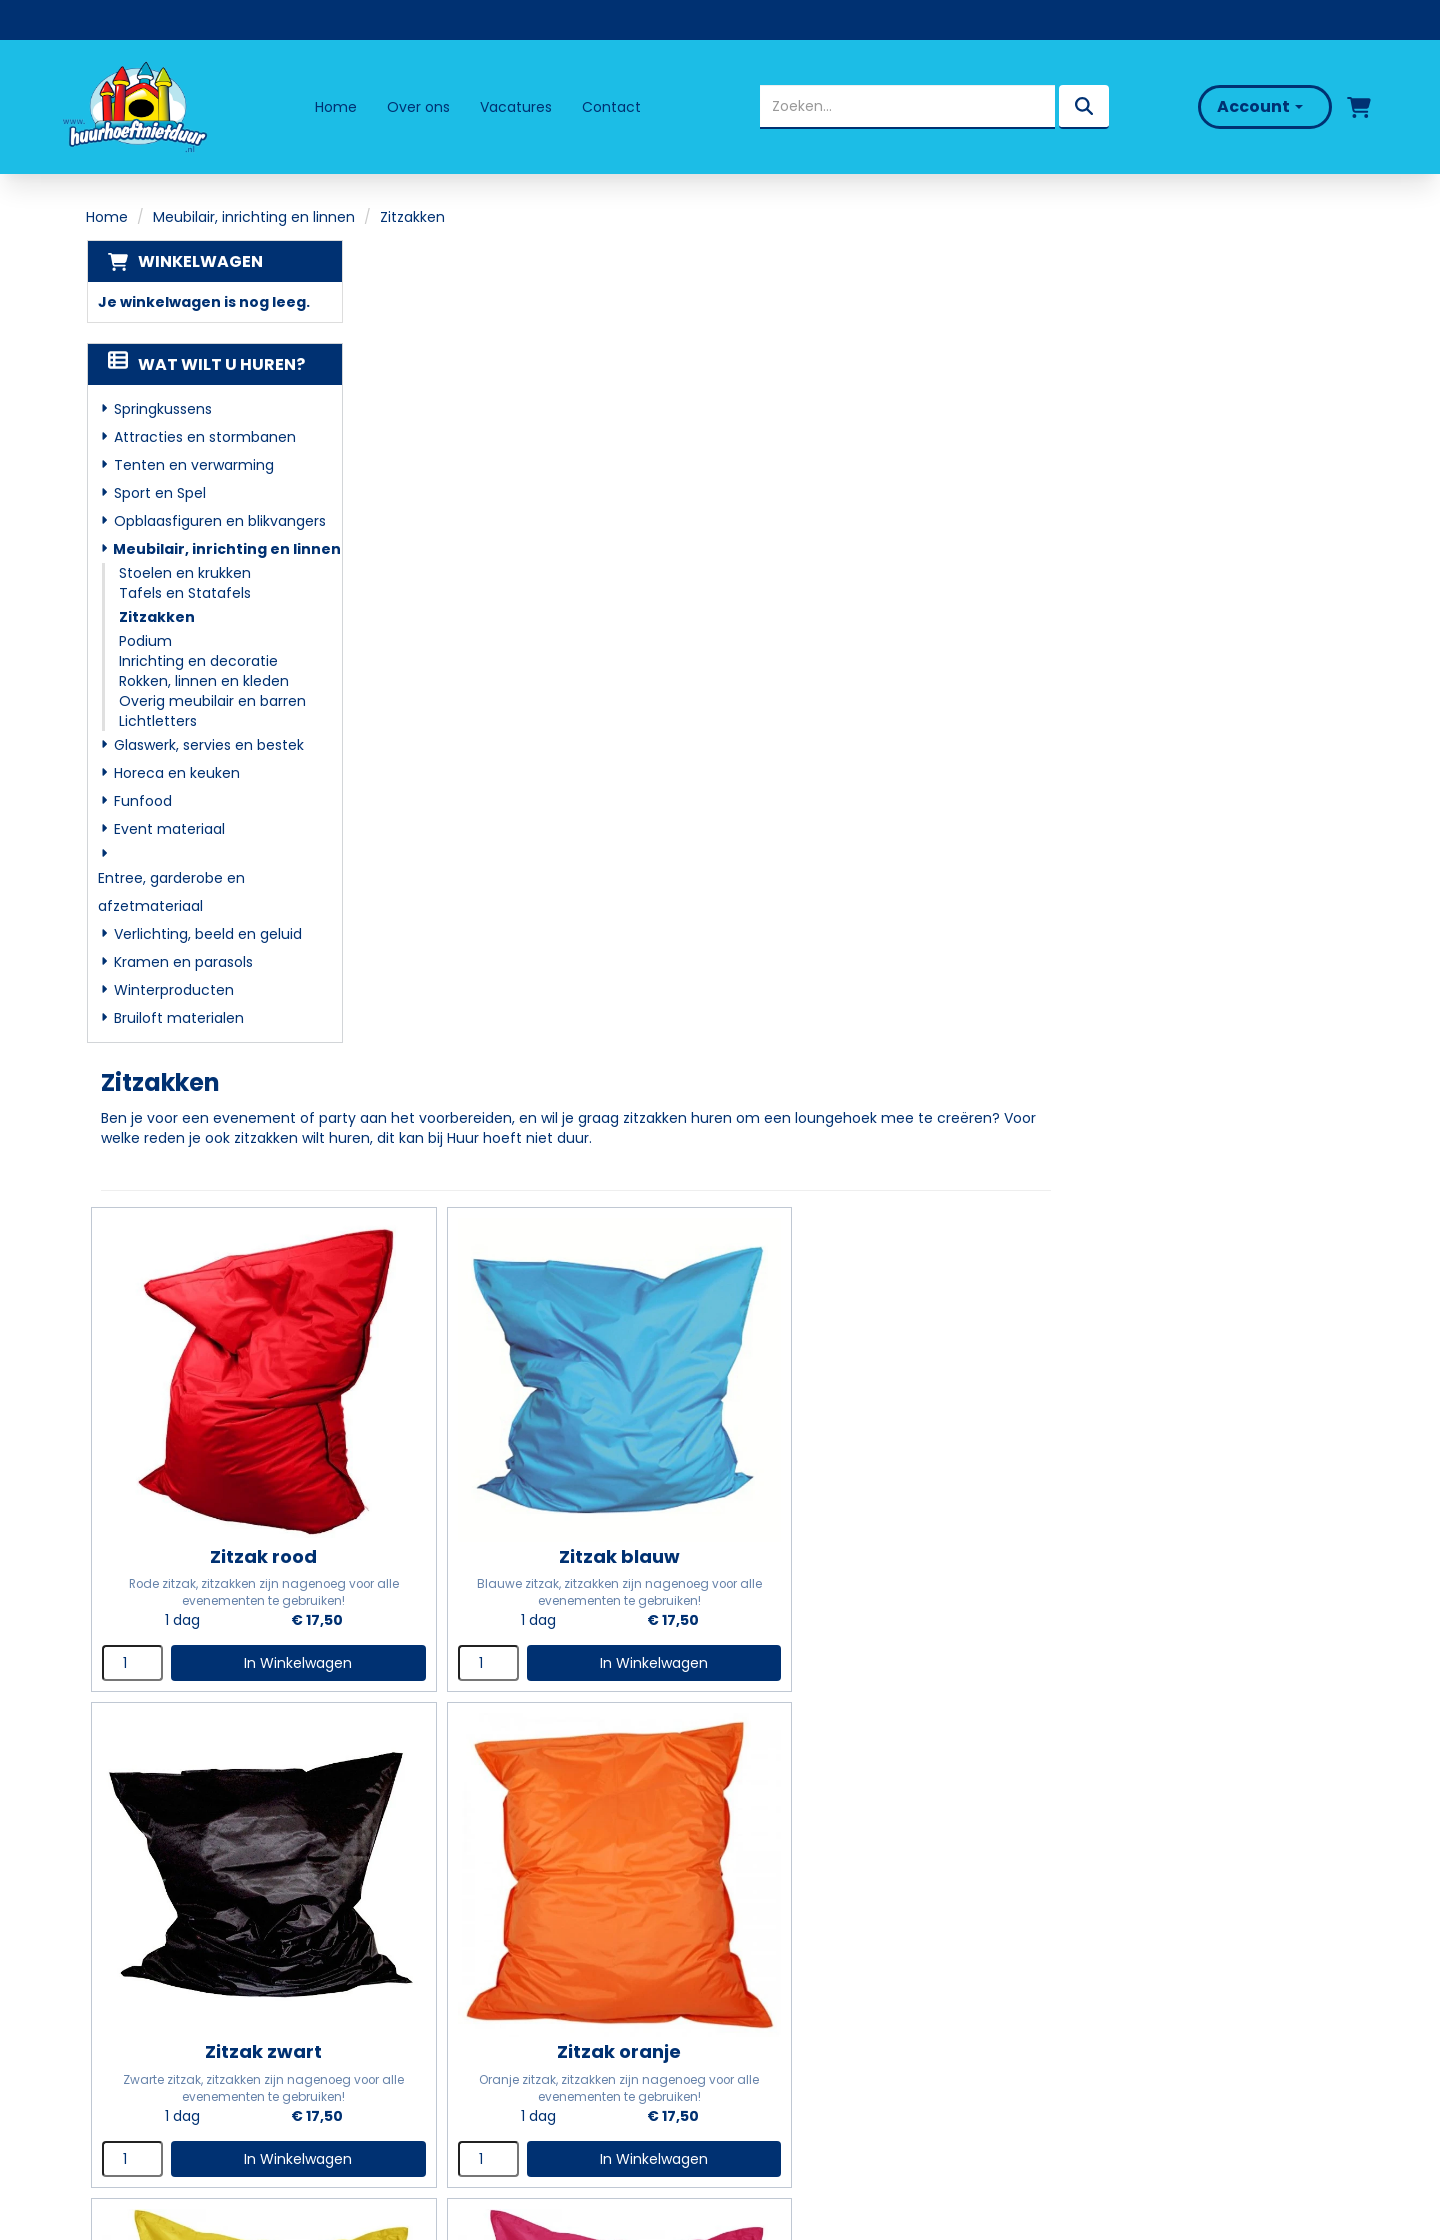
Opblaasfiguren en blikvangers (219, 521)
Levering (768, 1915)
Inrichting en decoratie (197, 661)
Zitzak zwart (1200, 696)
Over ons (418, 107)
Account (1258, 106)
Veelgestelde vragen (817, 1944)
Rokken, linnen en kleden (203, 681)
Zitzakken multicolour (882, 1614)
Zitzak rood (562, 696)
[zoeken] (1083, 107)
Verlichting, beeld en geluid (207, 934)
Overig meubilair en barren (211, 701)
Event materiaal (168, 829)
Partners (452, 1944)
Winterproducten (173, 990)
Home (336, 107)
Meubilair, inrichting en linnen (254, 217)
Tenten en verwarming (193, 465)
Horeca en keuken (176, 773)
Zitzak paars (1200, 1614)
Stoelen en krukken (184, 573)
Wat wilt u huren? (205, 364)
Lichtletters (157, 721)
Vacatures (516, 107)
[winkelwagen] (1357, 107)
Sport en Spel (159, 493)
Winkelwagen (199, 261)
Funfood (142, 801)
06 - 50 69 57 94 (168, 1984)
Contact (611, 107)
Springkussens (162, 409)
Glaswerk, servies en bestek (208, 745)
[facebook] (123, 2066)
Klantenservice (794, 1973)
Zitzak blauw (881, 696)
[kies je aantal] (446, 804)
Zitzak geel (882, 1155)
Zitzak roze (1201, 1155)
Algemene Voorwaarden (831, 2030)
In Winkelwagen (594, 804)
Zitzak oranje (563, 1155)
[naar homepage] (134, 107)
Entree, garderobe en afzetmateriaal (170, 892)
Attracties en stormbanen (204, 437)
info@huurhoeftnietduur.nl (201, 2010)
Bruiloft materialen (178, 1018)
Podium (144, 641)
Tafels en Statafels (184, 593)
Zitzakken (156, 617)
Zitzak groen (562, 1614)
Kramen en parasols (182, 962)
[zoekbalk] (906, 107)
